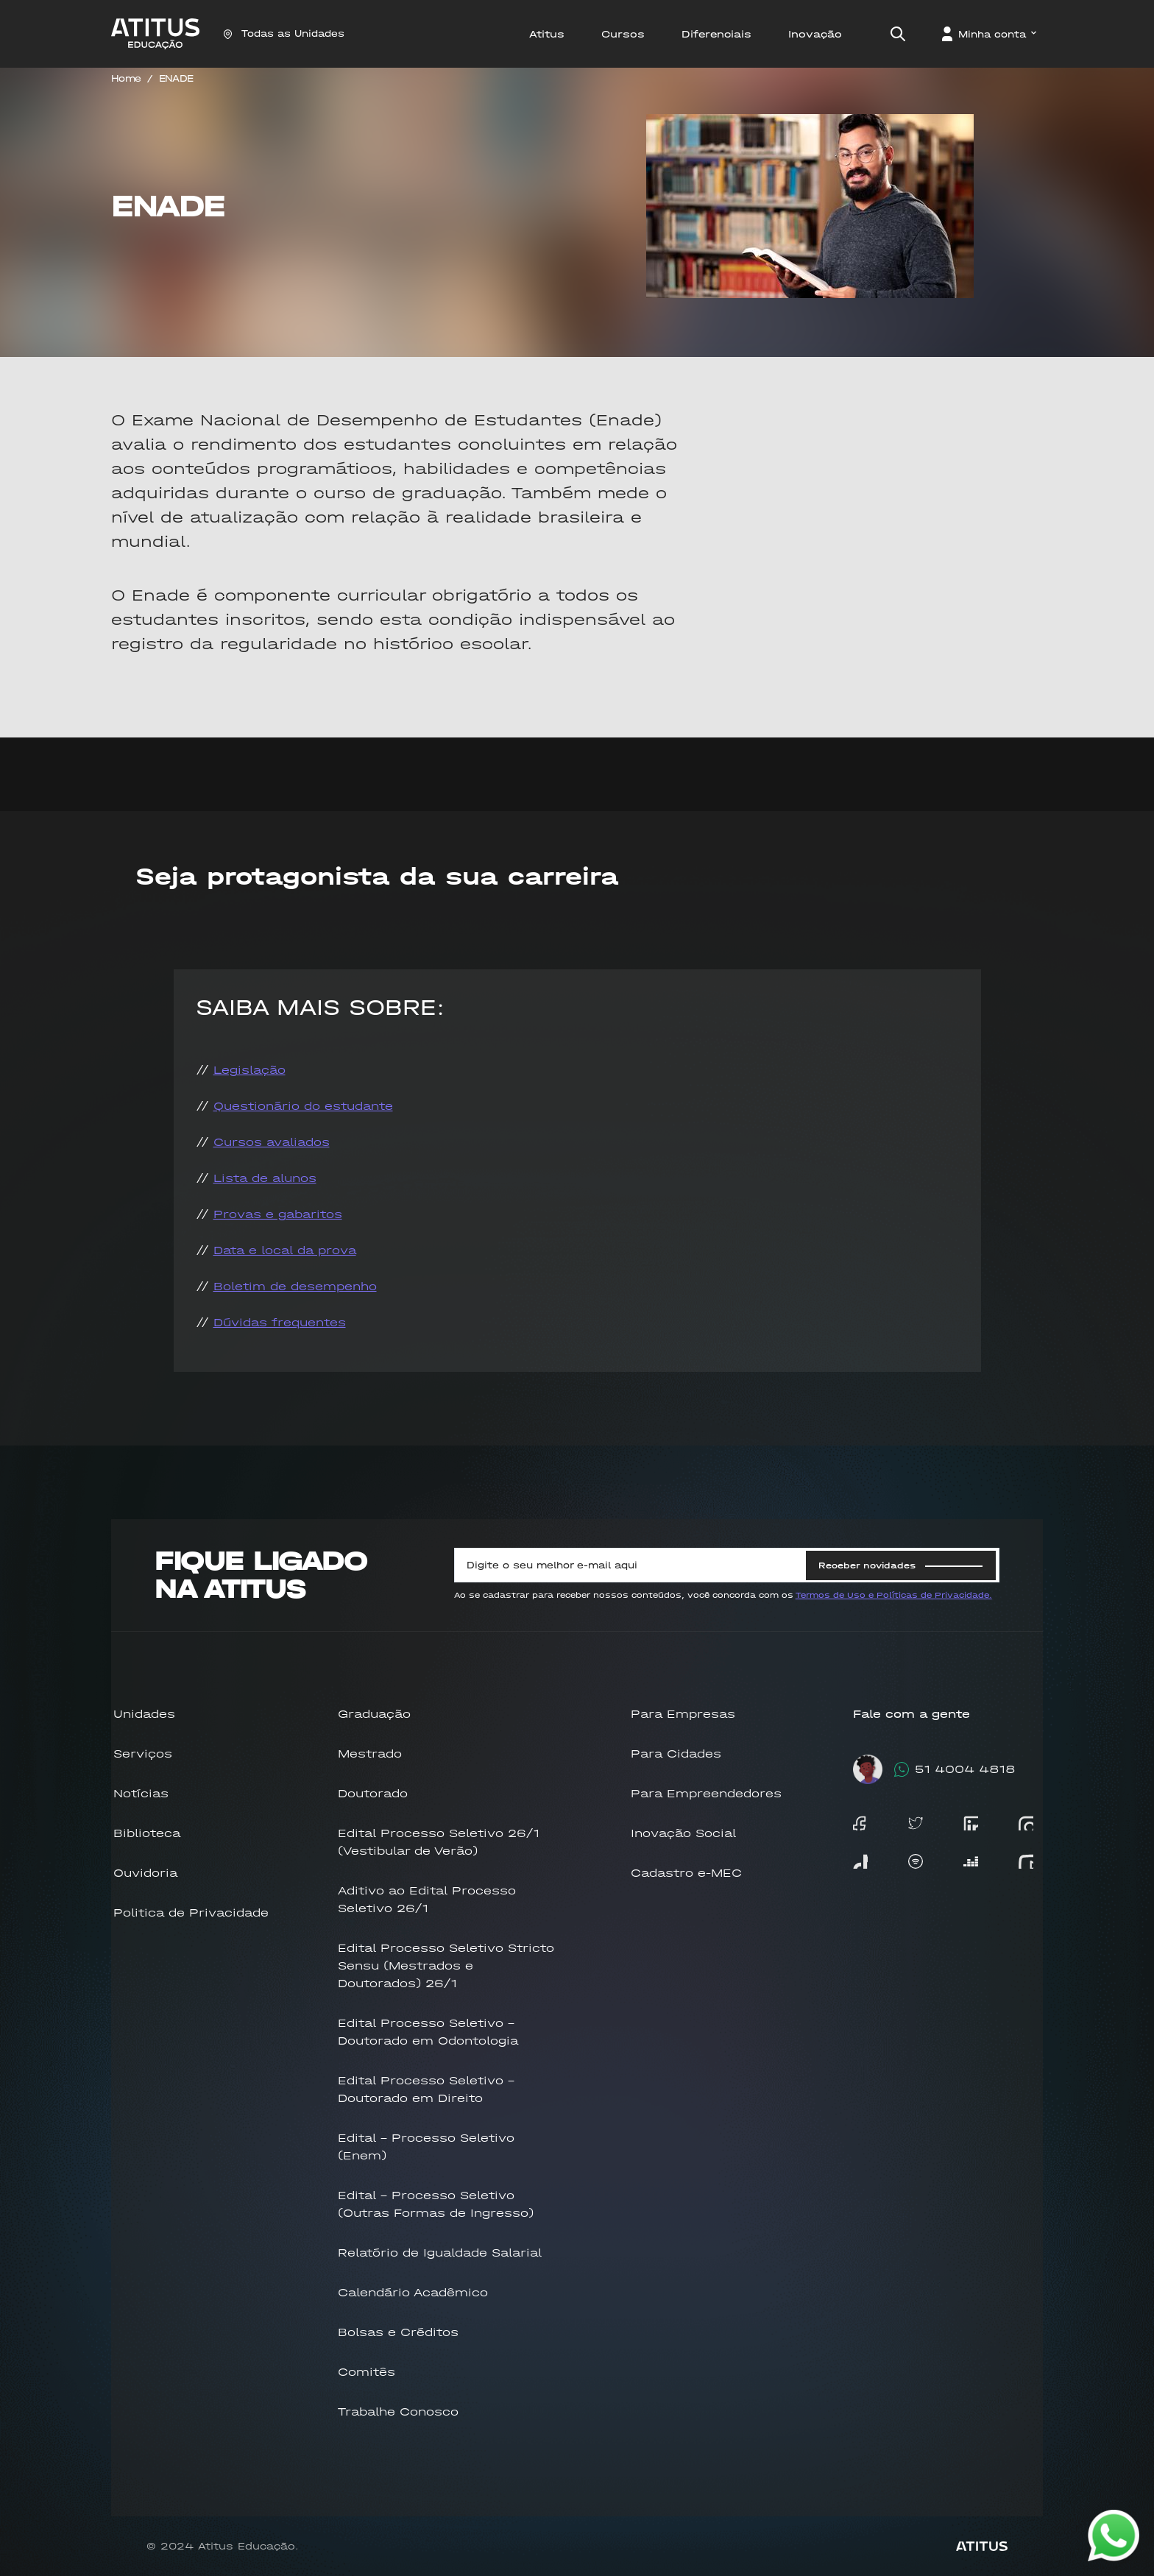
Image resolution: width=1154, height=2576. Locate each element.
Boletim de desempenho (295, 1286)
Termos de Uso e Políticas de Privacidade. (894, 1595)
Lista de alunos (264, 1178)
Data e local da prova (284, 1250)
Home (126, 78)
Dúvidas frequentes (279, 1322)
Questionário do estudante (303, 1106)
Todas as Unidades (283, 33)
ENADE (176, 78)
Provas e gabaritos (277, 1214)
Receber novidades (900, 1565)
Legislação (249, 1070)
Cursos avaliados (271, 1142)
